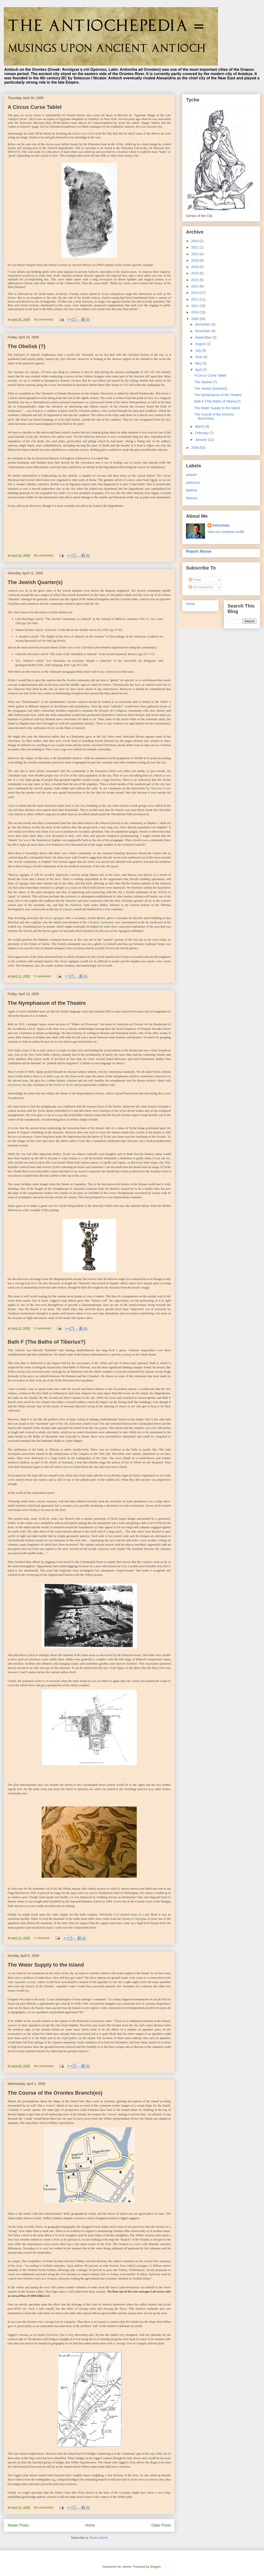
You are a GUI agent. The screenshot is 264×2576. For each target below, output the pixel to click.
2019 (195, 260)
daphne (191, 490)
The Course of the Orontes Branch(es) (55, 2093)
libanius (191, 498)
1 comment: (42, 1938)
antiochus (193, 482)
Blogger (155, 2566)
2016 (195, 273)
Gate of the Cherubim (80, 647)
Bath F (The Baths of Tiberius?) (46, 1342)
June (199, 357)
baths (57, 1973)
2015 (195, 280)
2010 (195, 312)
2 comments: (43, 1328)
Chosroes (156, 788)
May (198, 363)
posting (126, 1354)
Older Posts (161, 2525)
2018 (195, 267)
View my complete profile (226, 532)
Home (90, 2525)
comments (111, 671)
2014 (195, 286)
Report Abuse (198, 551)
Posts (195, 580)
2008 (195, 448)
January (201, 439)
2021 (195, 247)
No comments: (44, 319)
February (202, 433)
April (199, 370)
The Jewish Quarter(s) (35, 582)
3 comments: (43, 976)
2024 (195, 241)
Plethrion (76, 905)
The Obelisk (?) (26, 346)
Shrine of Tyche (63, 1085)
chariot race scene (83, 133)
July (198, 350)
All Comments (201, 587)
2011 (195, 306)
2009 (195, 319)
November (203, 331)
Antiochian (221, 525)
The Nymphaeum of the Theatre (47, 1003)
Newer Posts (18, 2525)
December (203, 324)
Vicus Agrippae (54, 918)
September (203, 337)
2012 (195, 299)
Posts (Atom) (99, 2537)
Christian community (101, 922)
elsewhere (14, 1085)
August (200, 344)
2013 (195, 293)
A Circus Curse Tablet (35, 107)
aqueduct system (25, 1982)
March (200, 426)
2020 (195, 254)
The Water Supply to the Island (46, 1965)
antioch (191, 475)
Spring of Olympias (134, 1918)
